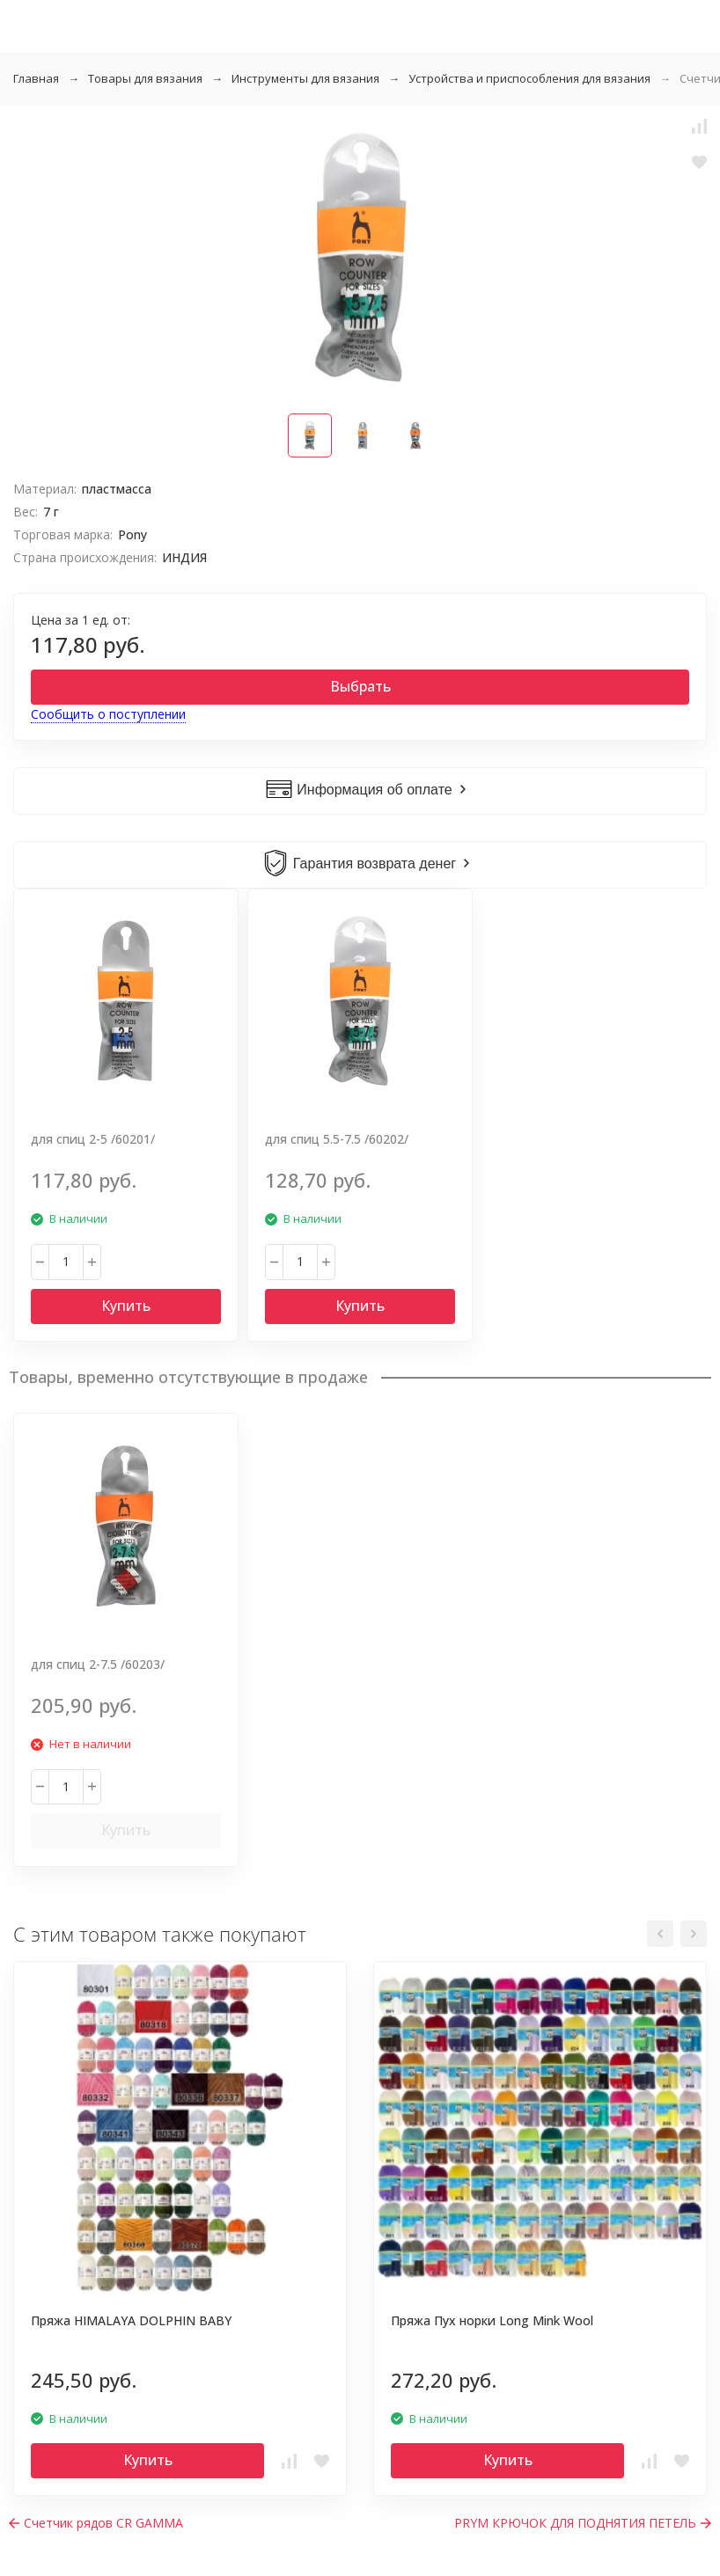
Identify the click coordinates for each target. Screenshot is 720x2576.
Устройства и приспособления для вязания (529, 78)
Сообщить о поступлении (108, 714)
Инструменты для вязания (305, 78)
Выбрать (360, 686)
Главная (36, 78)
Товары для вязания (145, 78)
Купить (126, 1305)
